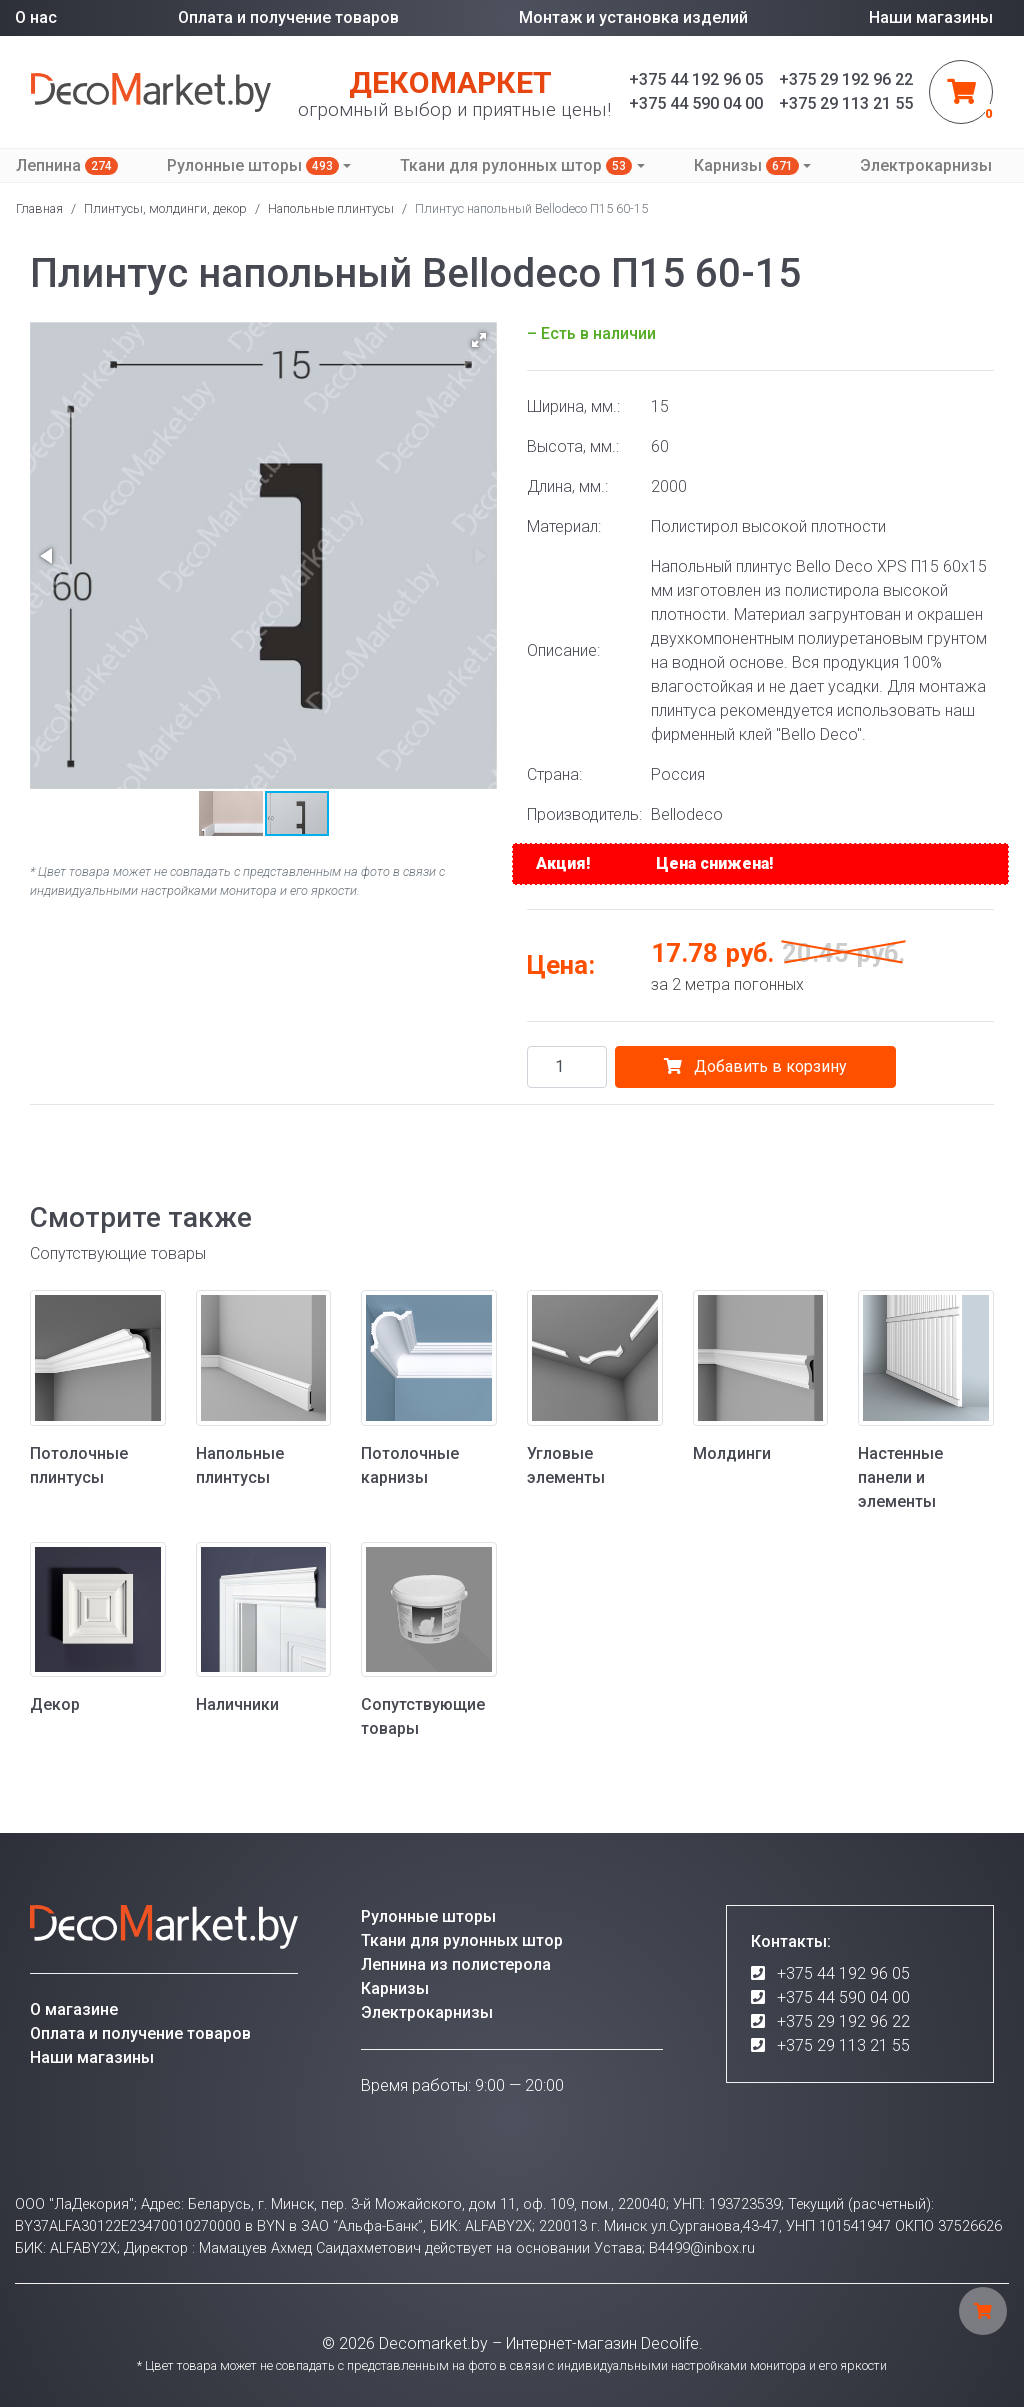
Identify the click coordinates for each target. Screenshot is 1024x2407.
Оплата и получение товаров (288, 17)
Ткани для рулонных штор (516, 165)
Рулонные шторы (253, 165)
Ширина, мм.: (573, 406)
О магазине (74, 2009)
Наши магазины (931, 17)
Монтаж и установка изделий (633, 17)
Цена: (561, 965)
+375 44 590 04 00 (843, 1997)
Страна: (554, 774)
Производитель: (581, 814)
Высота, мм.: (573, 446)
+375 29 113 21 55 (843, 2045)
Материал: (564, 526)
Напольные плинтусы (331, 208)
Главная (39, 208)
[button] (479, 340)
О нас (36, 17)
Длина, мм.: (567, 486)
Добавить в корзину (755, 1066)
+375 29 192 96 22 (843, 2021)
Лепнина (67, 165)
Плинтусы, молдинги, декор (165, 208)
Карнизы (746, 165)
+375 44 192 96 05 (843, 1973)
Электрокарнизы (926, 165)
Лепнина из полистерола (456, 1964)
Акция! (563, 863)
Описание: (563, 650)
